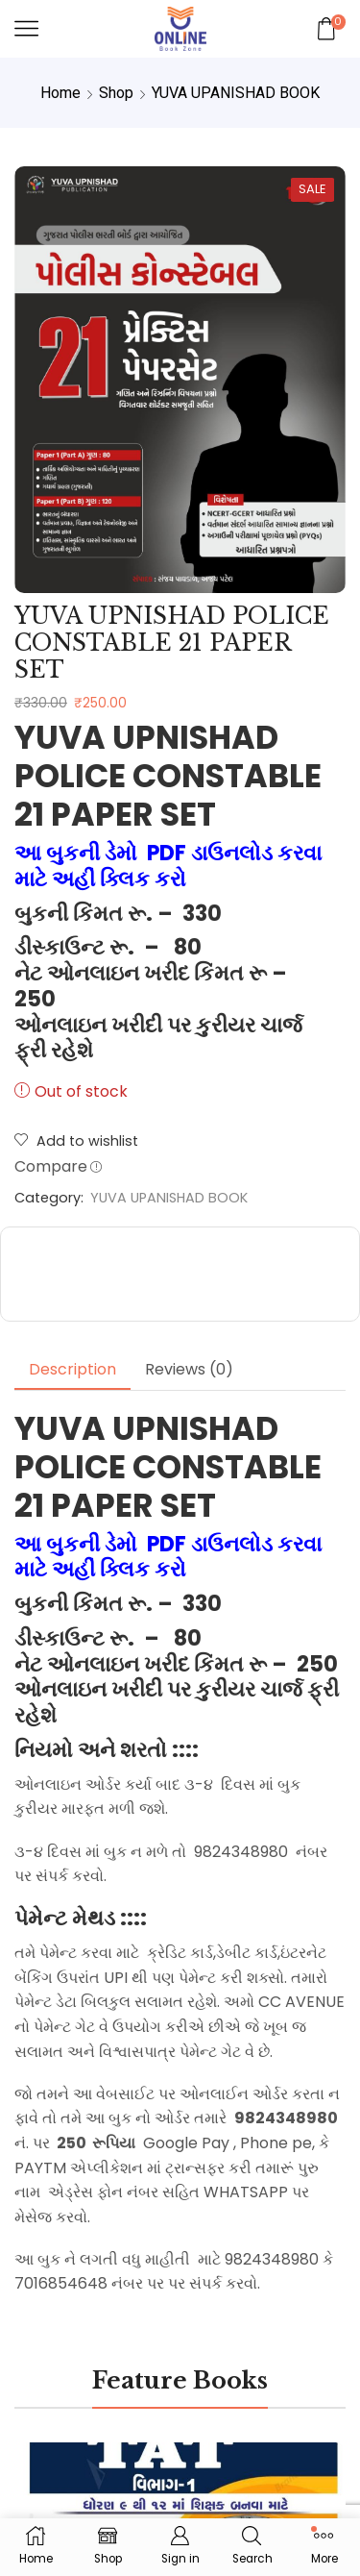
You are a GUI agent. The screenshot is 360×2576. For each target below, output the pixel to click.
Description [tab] (72, 1369)
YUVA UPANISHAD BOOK (236, 93)
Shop (116, 93)
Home (60, 93)
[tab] (72, 1370)
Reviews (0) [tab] (189, 1369)
